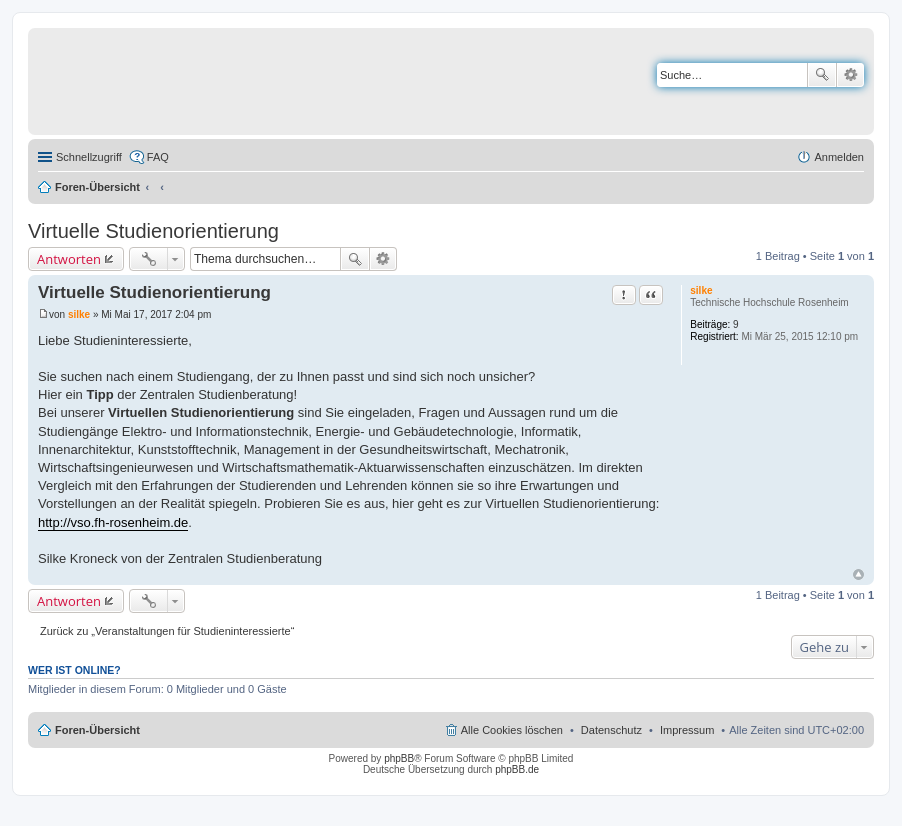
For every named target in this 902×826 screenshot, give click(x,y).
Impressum (687, 730)
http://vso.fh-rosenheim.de (113, 522)
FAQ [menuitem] (158, 157)
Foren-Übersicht (97, 187)
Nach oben (858, 574)
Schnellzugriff (89, 157)
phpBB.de (517, 769)
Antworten (69, 259)
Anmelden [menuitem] (839, 157)
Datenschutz (611, 730)
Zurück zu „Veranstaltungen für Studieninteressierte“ (167, 631)
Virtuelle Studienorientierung (153, 231)
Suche (822, 75)
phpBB (399, 758)
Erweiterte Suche (850, 75)
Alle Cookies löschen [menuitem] (512, 730)
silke (701, 290)
